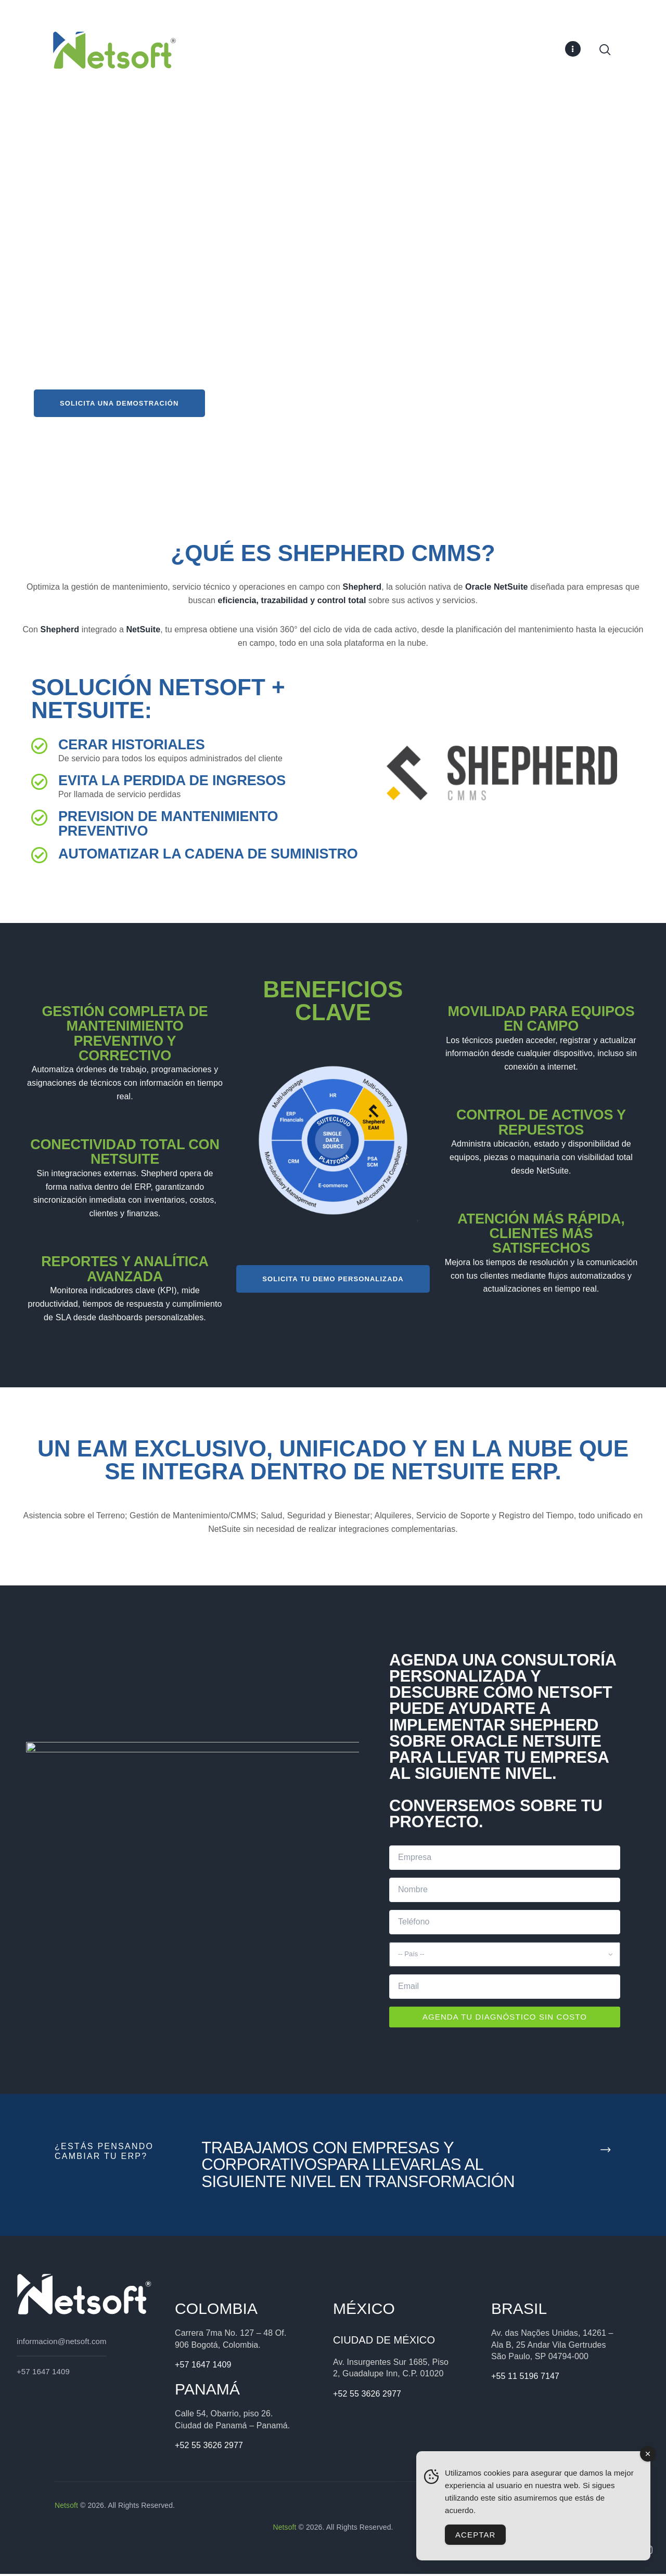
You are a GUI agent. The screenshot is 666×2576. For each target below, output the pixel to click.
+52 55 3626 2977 (209, 2447)
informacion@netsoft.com (62, 2343)
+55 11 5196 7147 (525, 2378)
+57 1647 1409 (43, 2373)
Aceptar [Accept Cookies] (475, 2534)
